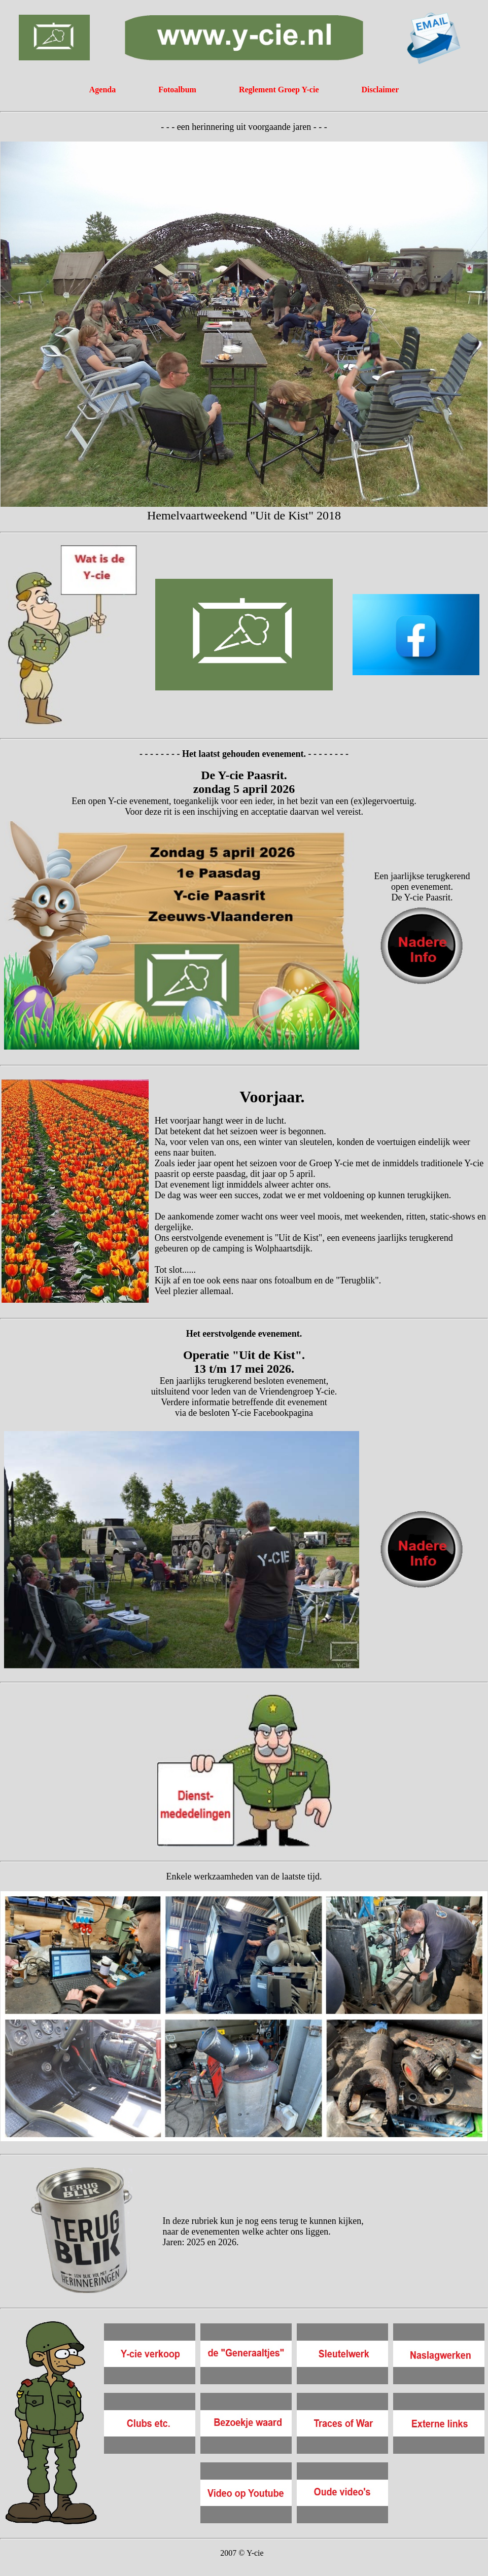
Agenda (102, 89)
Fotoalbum (177, 89)
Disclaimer (380, 89)
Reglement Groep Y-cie (280, 89)
